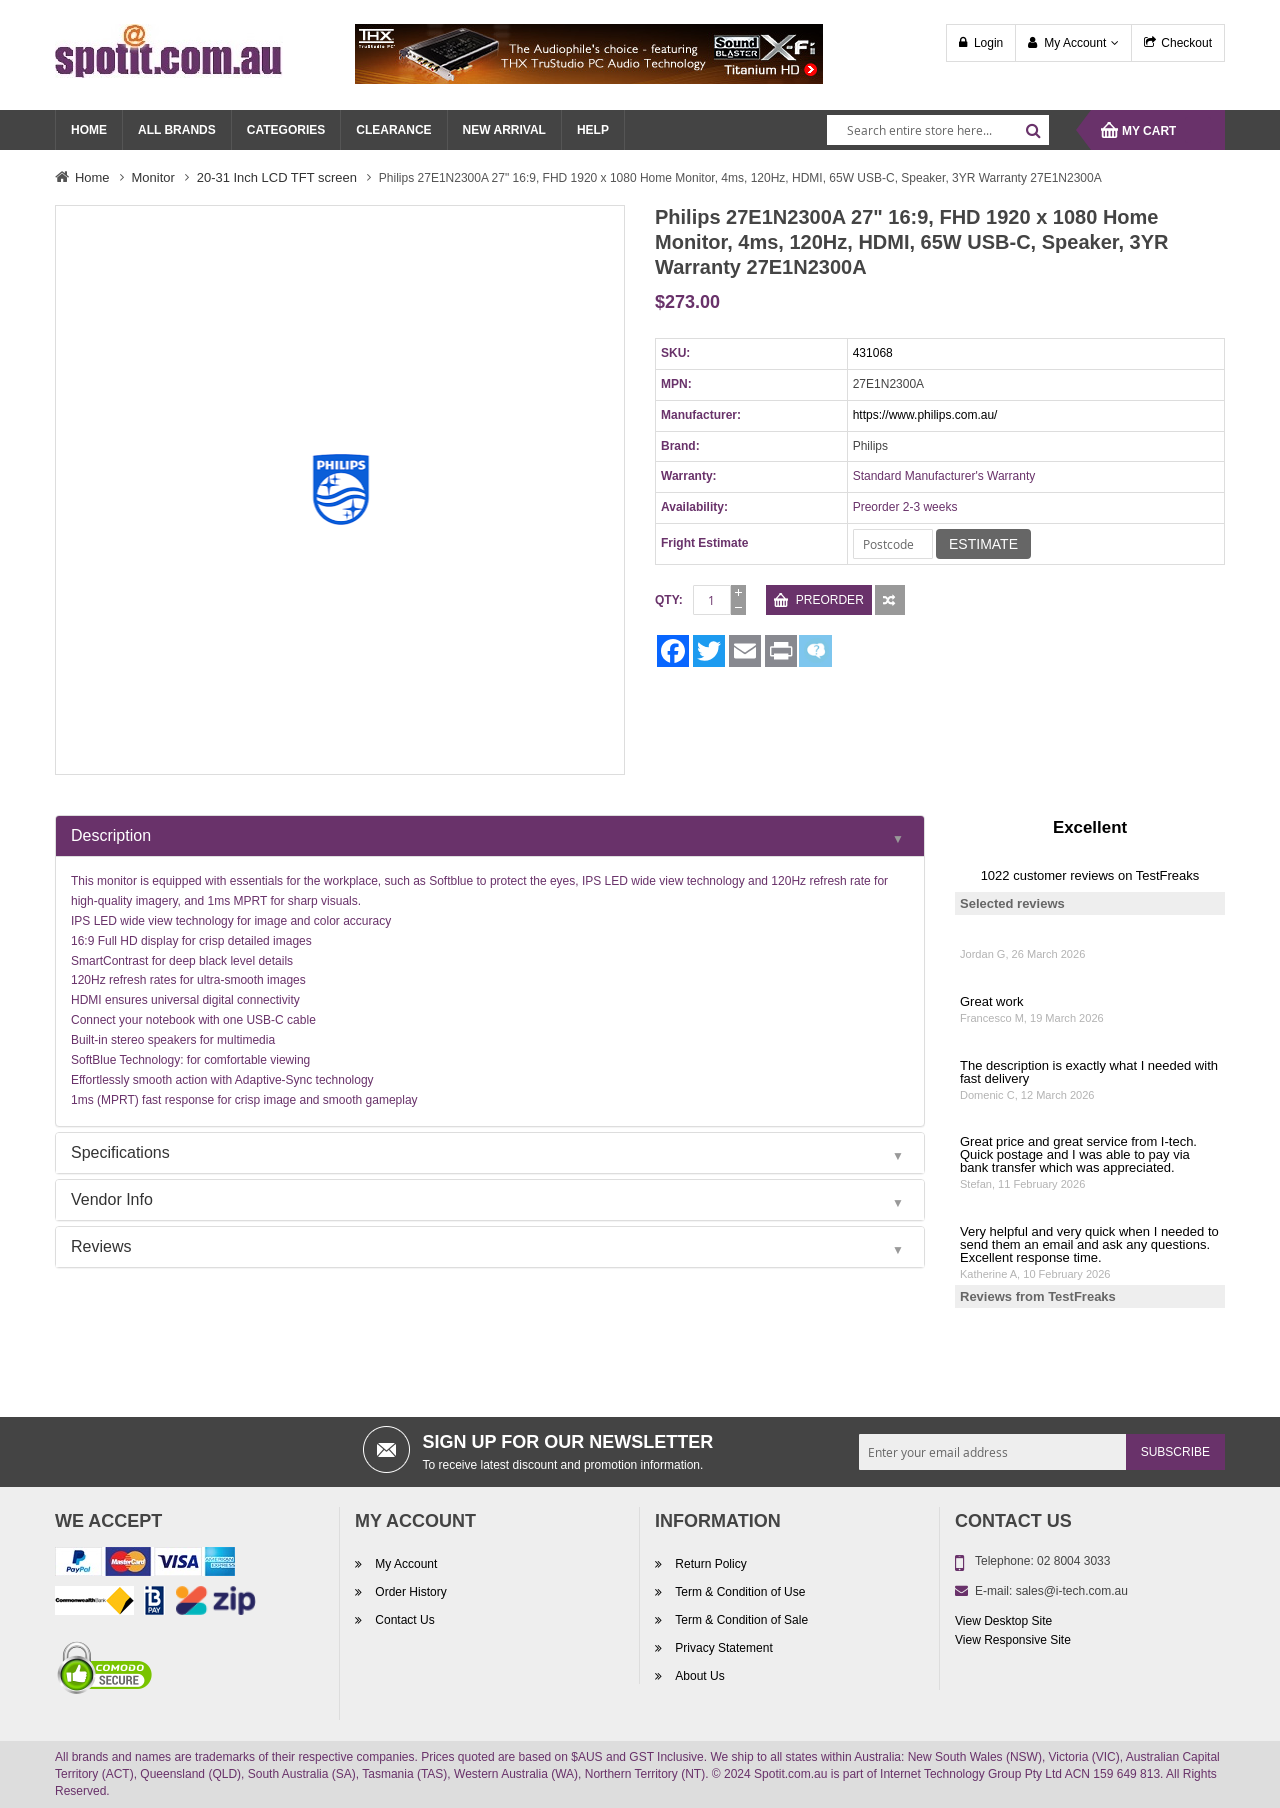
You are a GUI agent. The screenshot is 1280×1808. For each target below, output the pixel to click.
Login (988, 43)
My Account (1075, 43)
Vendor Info (112, 1199)
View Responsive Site (1013, 1640)
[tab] (490, 836)
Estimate (983, 544)
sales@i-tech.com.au (1072, 1591)
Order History (409, 1592)
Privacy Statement (722, 1648)
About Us (698, 1676)
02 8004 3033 (1073, 1561)
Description (111, 835)
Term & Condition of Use (738, 1592)
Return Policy (709, 1564)
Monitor (153, 177)
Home (92, 177)
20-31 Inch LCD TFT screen (277, 177)
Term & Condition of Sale (740, 1620)
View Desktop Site (1003, 1621)
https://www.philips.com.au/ (925, 415)
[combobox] (938, 130)
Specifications (120, 1152)
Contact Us (403, 1620)
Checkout (1186, 43)
